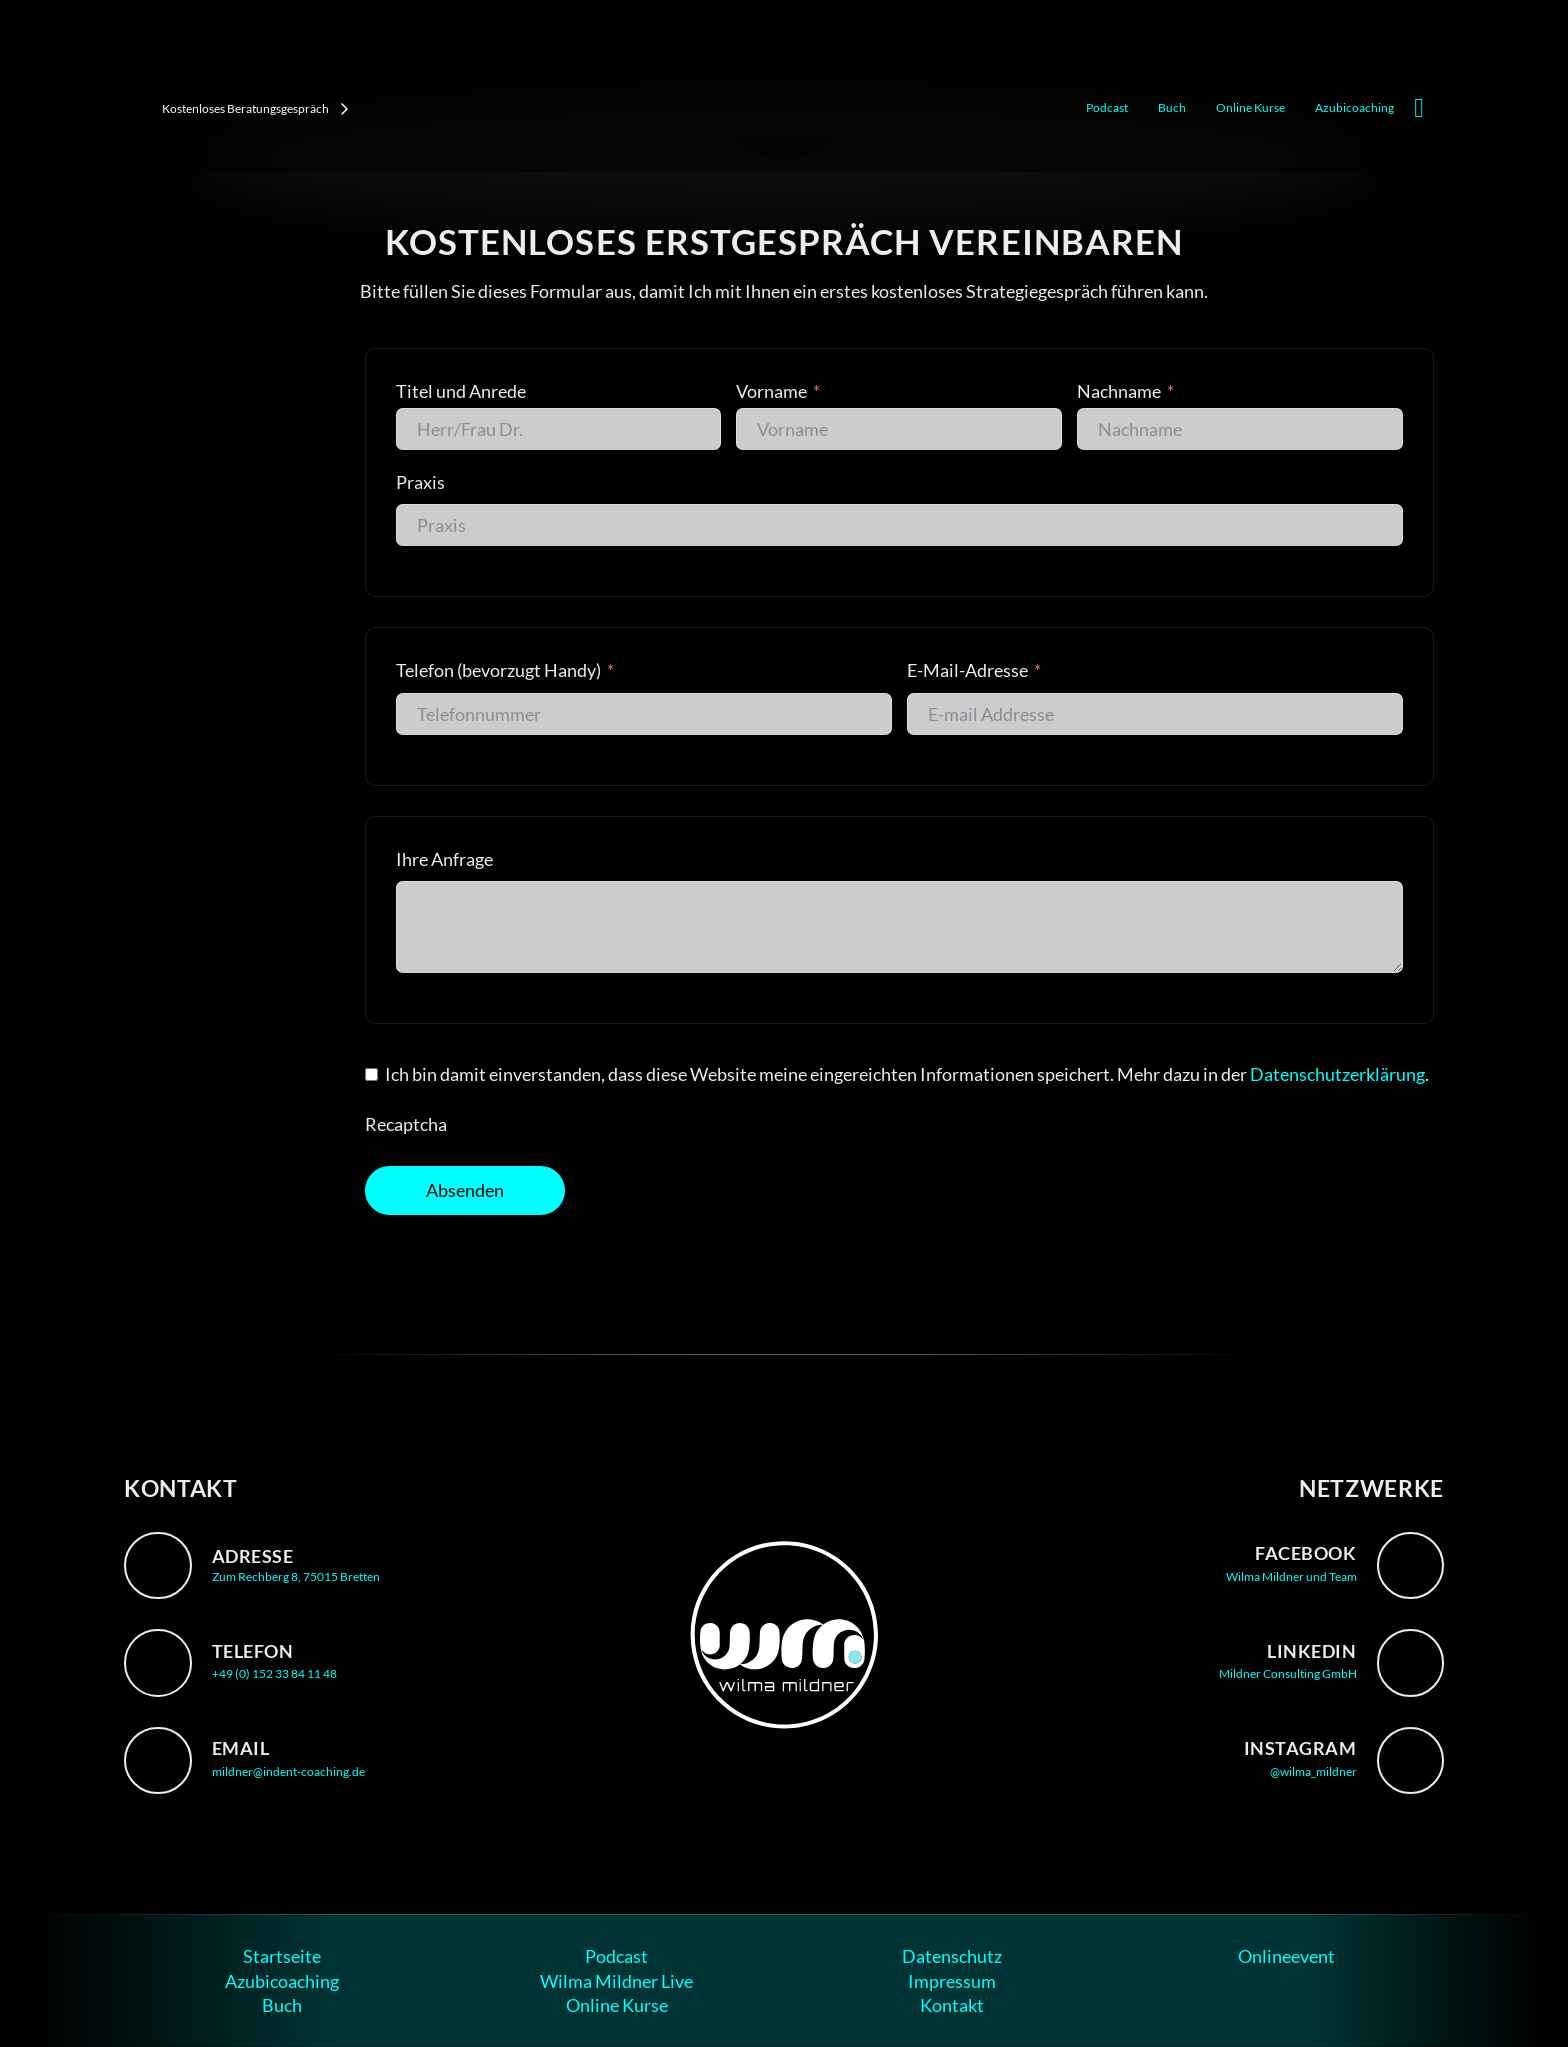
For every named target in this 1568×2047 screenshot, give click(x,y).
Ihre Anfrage (444, 859)
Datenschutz (952, 1956)
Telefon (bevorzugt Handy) (498, 670)
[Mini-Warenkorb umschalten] (1419, 108)
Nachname (1119, 391)
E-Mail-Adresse (969, 670)
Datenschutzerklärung (1337, 1074)
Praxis (420, 482)
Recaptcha (406, 1124)
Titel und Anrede (461, 391)
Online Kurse (1250, 107)
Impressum (952, 1981)
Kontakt (952, 2005)
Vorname (771, 391)
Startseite (282, 1956)
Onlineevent (1286, 1956)
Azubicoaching (1354, 107)
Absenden (465, 1190)
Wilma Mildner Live (616, 1981)
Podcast (1107, 107)
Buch (1172, 107)
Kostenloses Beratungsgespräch (255, 109)
